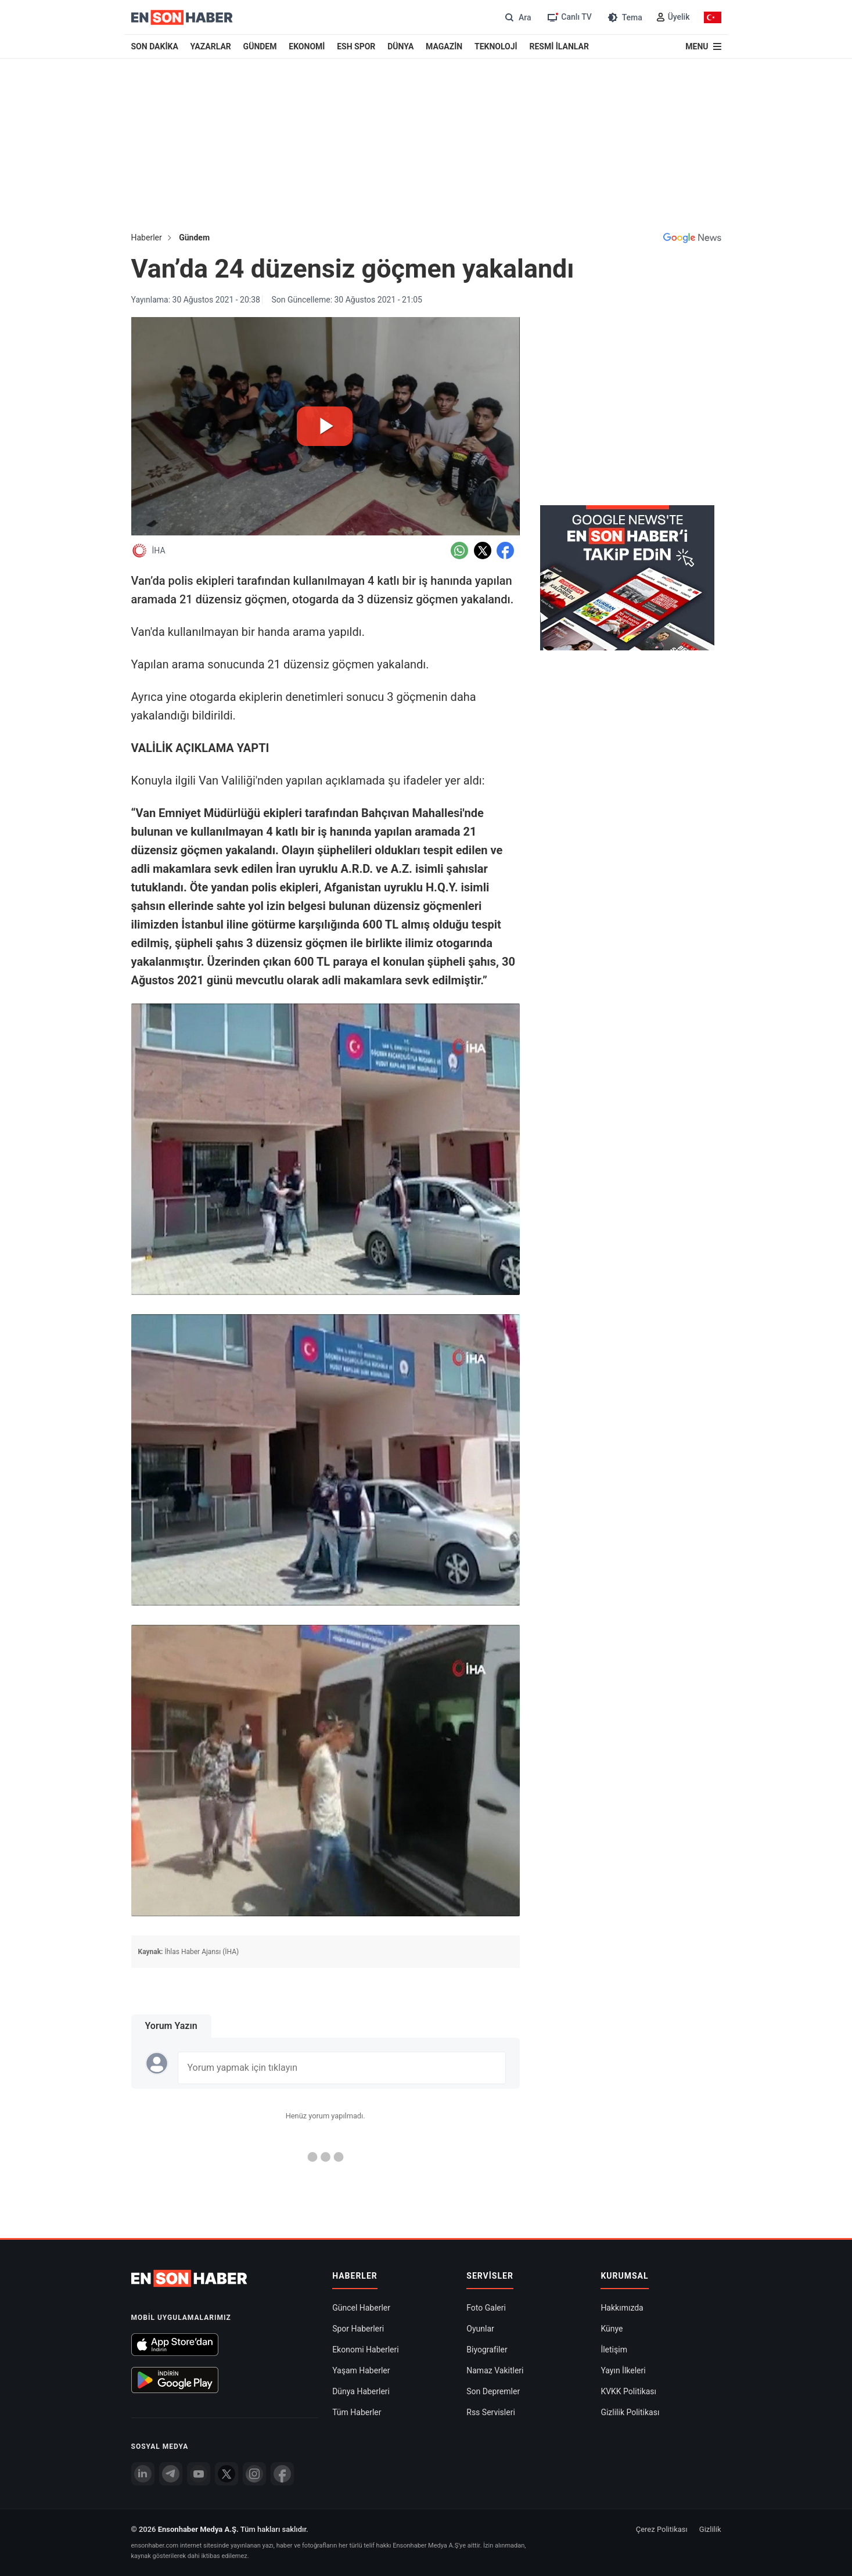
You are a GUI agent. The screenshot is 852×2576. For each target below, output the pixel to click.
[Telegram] (170, 2473)
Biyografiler (486, 2349)
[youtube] (198, 2473)
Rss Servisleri (490, 2412)
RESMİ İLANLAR (558, 46)
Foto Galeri (486, 2307)
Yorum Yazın (171, 2025)
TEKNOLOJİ (495, 46)
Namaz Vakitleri (494, 2370)
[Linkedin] (142, 2473)
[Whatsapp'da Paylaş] (459, 550)
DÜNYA (400, 46)
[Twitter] (226, 2473)
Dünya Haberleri (361, 2391)
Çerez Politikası (662, 2529)
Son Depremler (493, 2391)
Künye (612, 2328)
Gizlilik (710, 2529)
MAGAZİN (444, 46)
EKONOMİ (307, 46)
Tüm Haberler (356, 2412)
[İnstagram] (254, 2473)
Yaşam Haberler (361, 2370)
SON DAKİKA (154, 46)
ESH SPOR (356, 46)
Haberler (146, 237)
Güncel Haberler (361, 2307)
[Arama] (516, 17)
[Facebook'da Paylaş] (505, 550)
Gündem (194, 237)
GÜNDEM (260, 46)
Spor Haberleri (358, 2328)
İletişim (614, 2349)
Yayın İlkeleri (623, 2370)
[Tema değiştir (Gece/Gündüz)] (624, 17)
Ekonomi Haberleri (365, 2349)
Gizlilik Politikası (630, 2412)
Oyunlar (480, 2328)
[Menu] (703, 46)
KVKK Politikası (628, 2391)
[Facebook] (282, 2473)
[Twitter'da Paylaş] (482, 550)
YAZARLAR (210, 46)
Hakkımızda (622, 2307)
